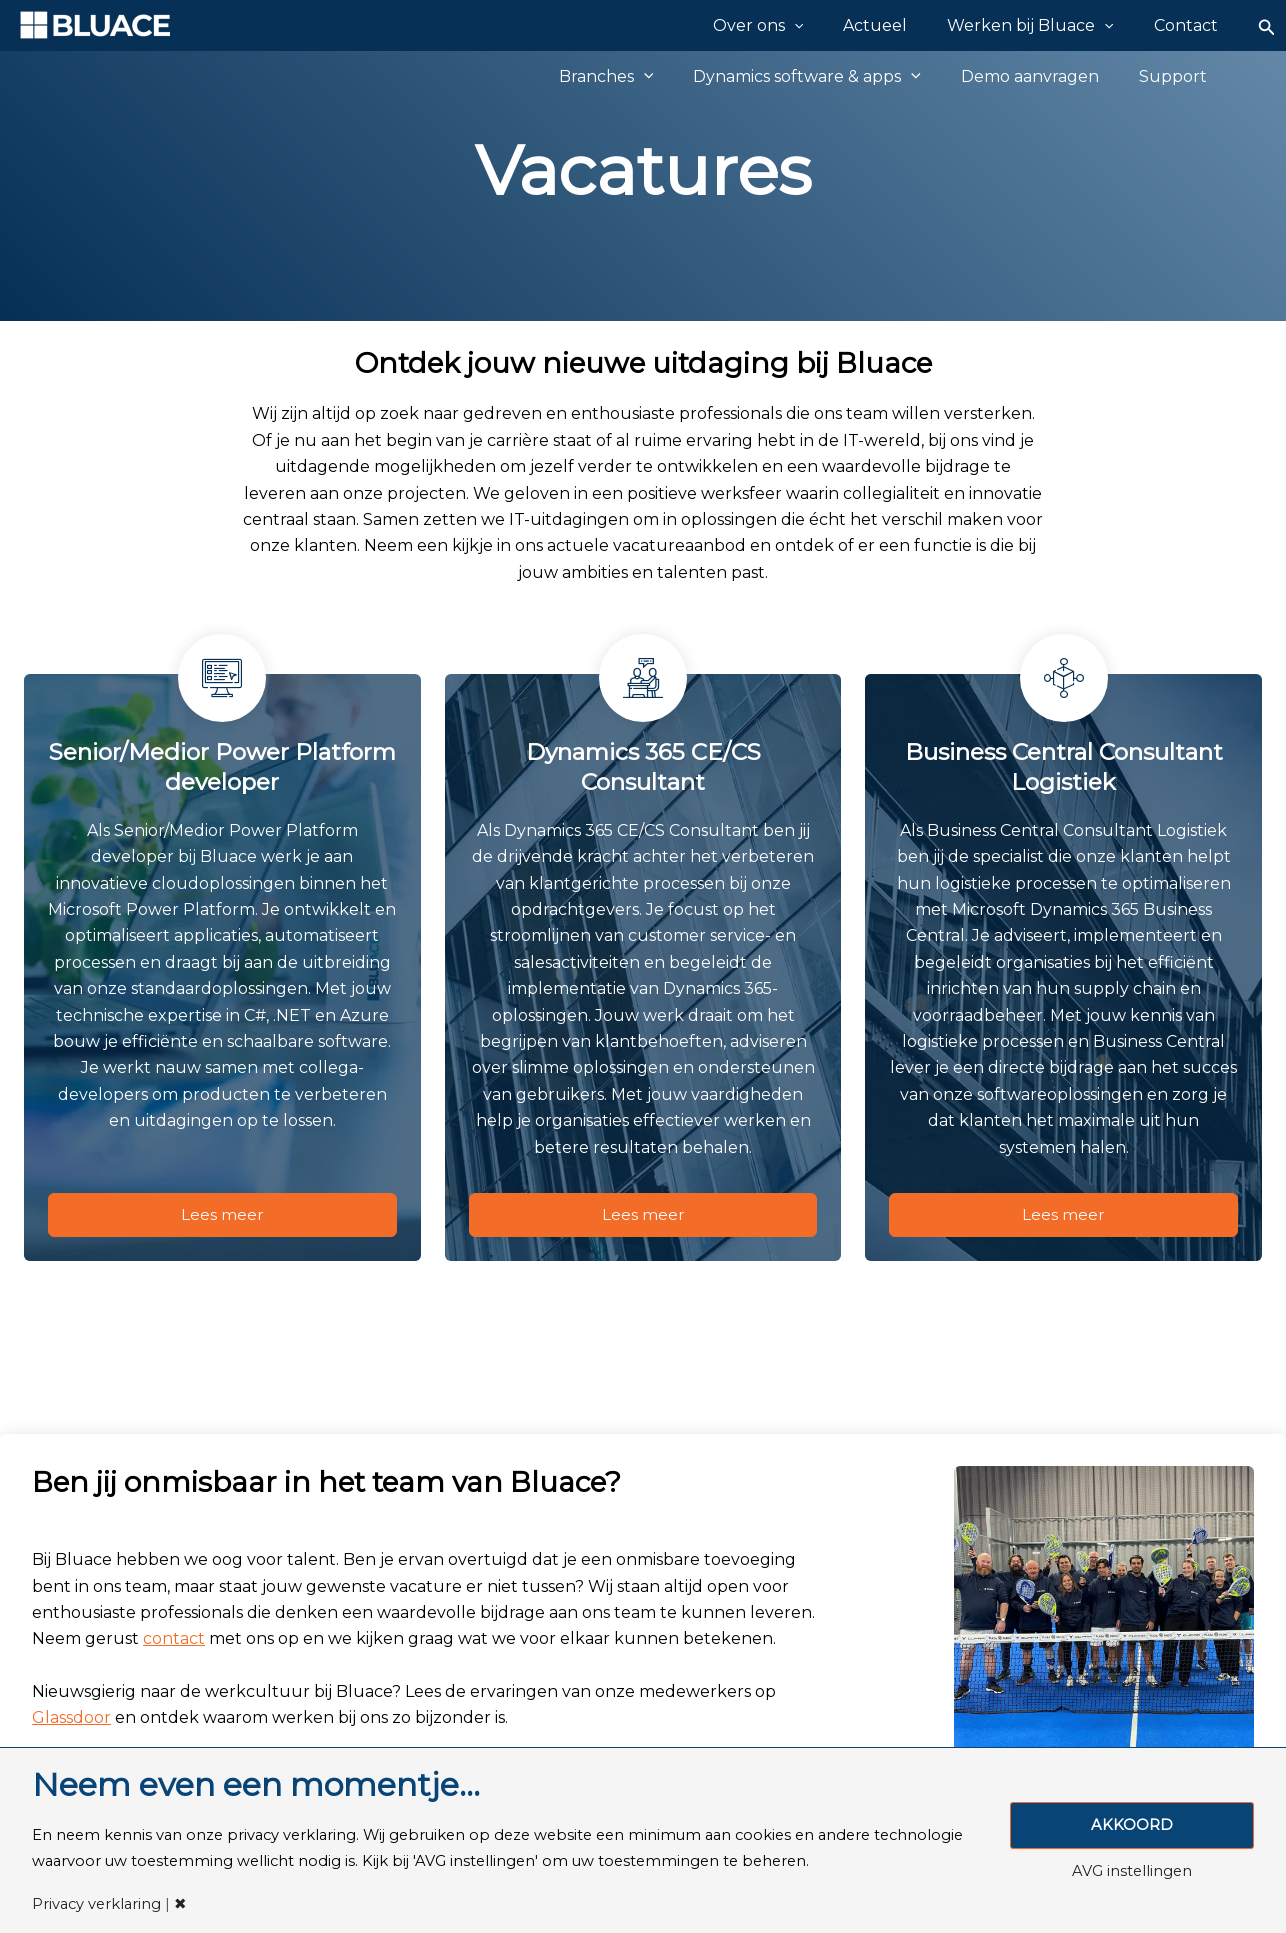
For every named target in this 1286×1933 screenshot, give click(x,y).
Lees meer (222, 1216)
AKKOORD (1132, 1825)
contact (174, 1643)
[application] (836, 25)
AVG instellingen (1132, 1872)
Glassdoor (71, 1722)
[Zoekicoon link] (1267, 25)
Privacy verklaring (96, 1904)
